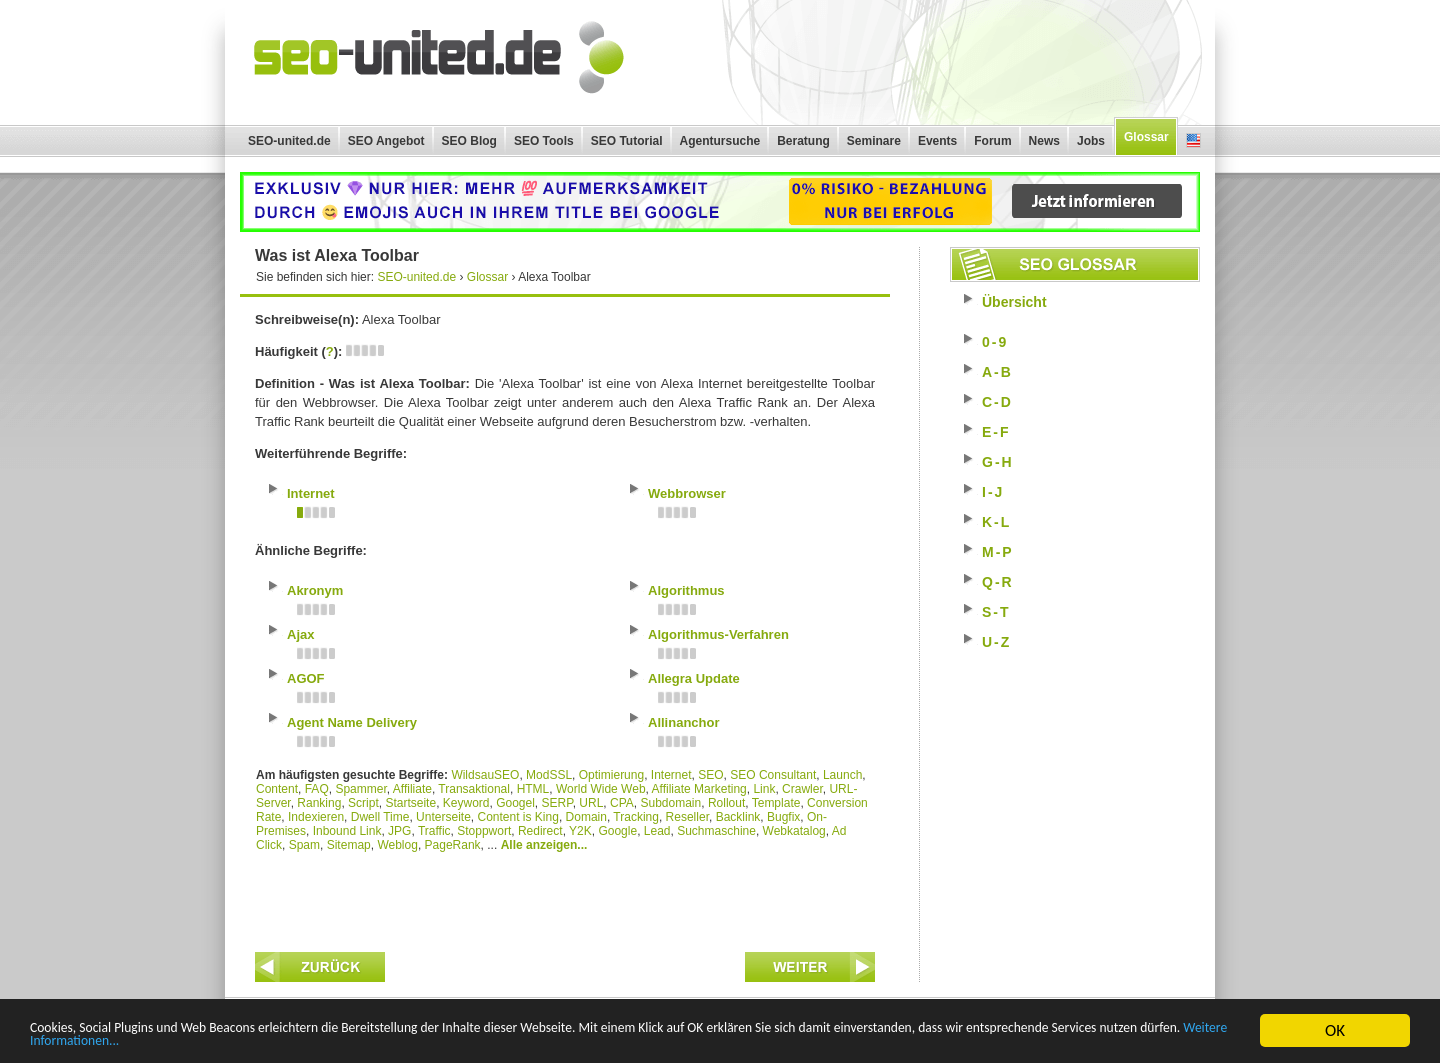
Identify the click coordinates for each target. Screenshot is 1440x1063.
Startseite (410, 803)
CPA (622, 803)
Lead (657, 831)
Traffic (434, 831)
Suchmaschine (716, 831)
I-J (993, 492)
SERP (557, 803)
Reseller (687, 817)
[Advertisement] (565, 897)
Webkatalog (794, 831)
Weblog (397, 845)
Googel (515, 803)
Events (937, 141)
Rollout (726, 803)
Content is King (517, 817)
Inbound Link (347, 831)
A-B (997, 372)
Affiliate (412, 789)
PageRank (453, 845)
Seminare (874, 141)
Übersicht (1014, 302)
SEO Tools (544, 141)
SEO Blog (469, 141)
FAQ (317, 789)
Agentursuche (720, 141)
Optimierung (611, 775)
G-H (998, 462)
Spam (304, 845)
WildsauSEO (485, 775)
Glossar (1146, 137)
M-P (998, 552)
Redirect (540, 831)
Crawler (802, 789)
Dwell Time (380, 817)
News (1044, 141)
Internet (671, 775)
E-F (996, 432)
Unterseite (443, 817)
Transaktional (474, 789)
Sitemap (349, 845)
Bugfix (783, 817)
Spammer (360, 789)
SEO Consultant (773, 775)
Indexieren (316, 817)
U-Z (996, 642)
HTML (533, 789)
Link (764, 789)
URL (591, 803)
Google (617, 831)
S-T (996, 612)
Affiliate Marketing (699, 789)
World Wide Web (601, 789)
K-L (996, 522)
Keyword (466, 803)
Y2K (580, 831)
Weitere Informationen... (388, 1040)
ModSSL (549, 775)
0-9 (995, 342)
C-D (997, 402)
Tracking (636, 817)
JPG (399, 831)
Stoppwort (484, 831)
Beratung (803, 141)
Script (363, 803)
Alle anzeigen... (544, 845)
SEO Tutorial (627, 141)
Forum (992, 141)
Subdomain (671, 803)
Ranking (319, 803)
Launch (842, 775)
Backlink (738, 817)
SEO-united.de (289, 141)
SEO (710, 775)
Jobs (1091, 141)
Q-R (998, 582)
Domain (586, 817)
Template (776, 803)
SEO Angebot (386, 141)
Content (277, 789)
